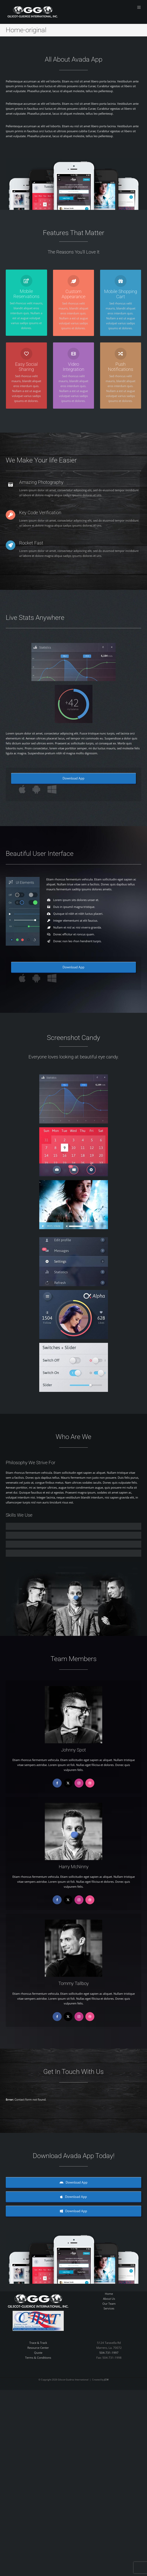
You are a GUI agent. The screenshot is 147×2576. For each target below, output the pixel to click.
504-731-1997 (108, 2353)
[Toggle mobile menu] (139, 7)
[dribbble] (89, 1783)
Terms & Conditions (38, 2357)
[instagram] (78, 1783)
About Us (109, 2299)
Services (109, 2308)
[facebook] (57, 1783)
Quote (38, 2353)
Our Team (109, 2303)
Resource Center (38, 2348)
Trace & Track (38, 2343)
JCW (106, 2379)
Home (109, 2294)
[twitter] (68, 1783)
